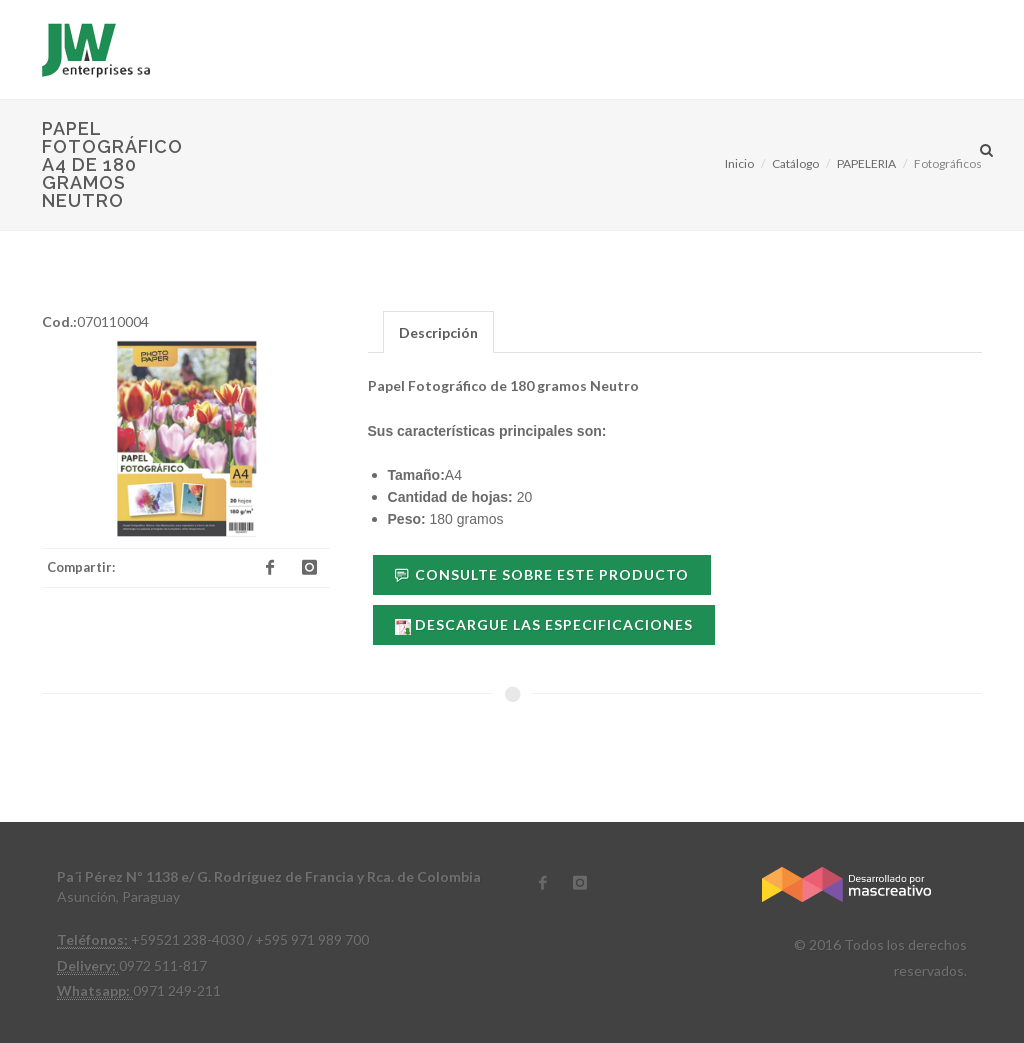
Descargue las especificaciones (544, 625)
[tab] (438, 331)
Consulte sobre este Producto (542, 574)
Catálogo (795, 163)
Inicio (739, 163)
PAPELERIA (866, 163)
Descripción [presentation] (438, 332)
